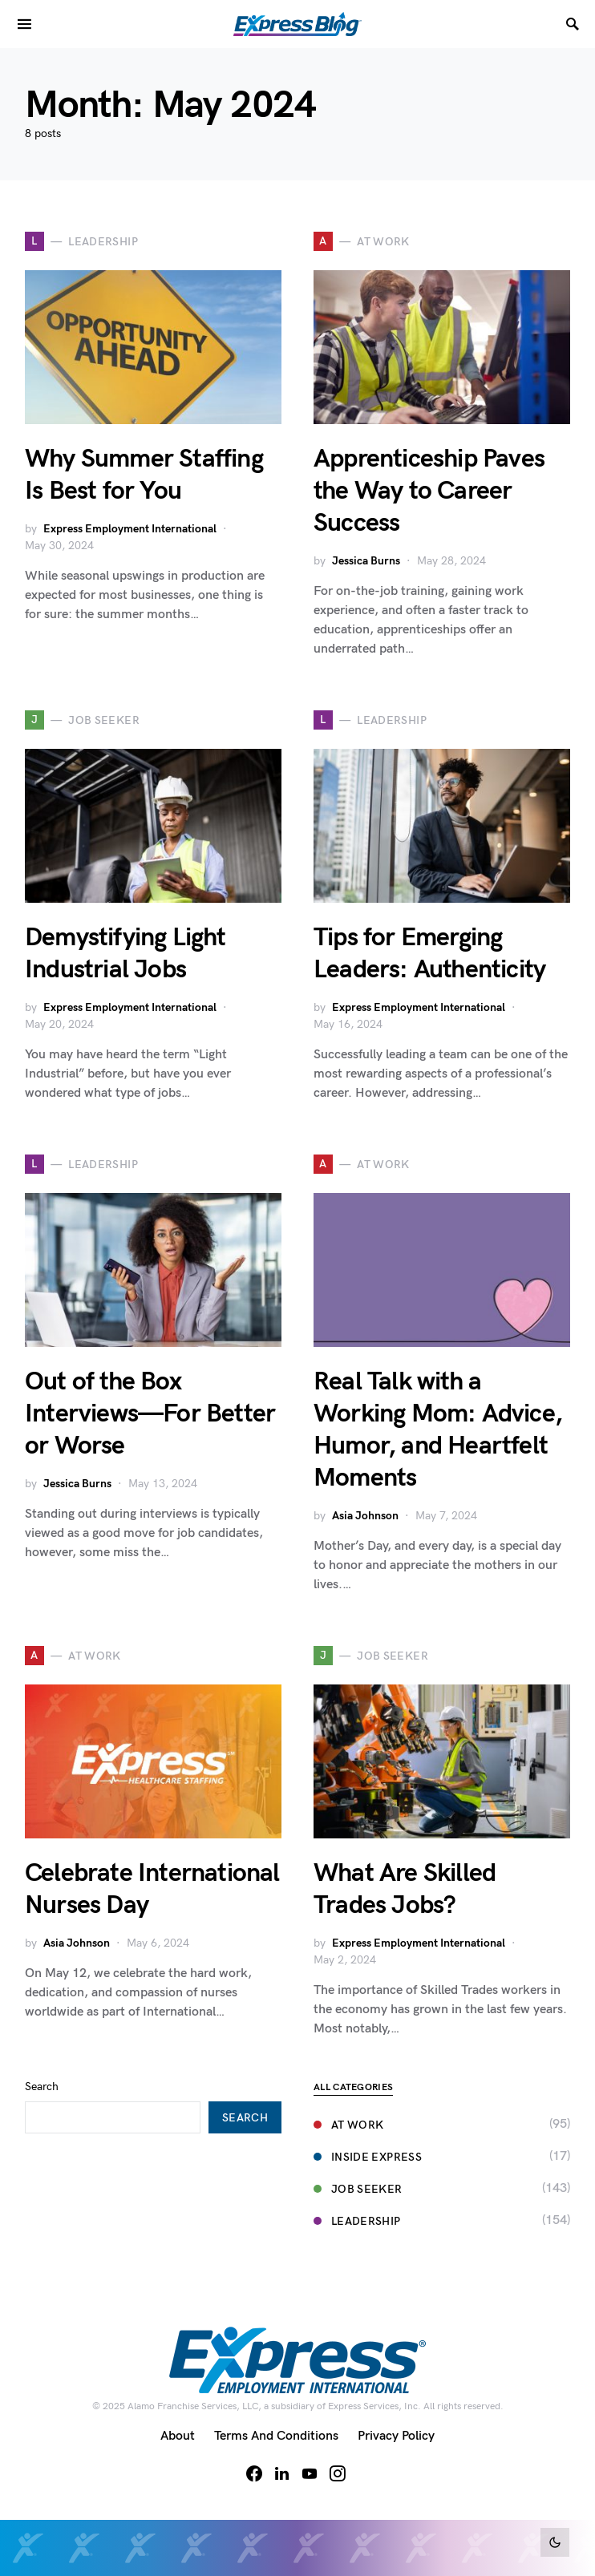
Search (42, 2086)
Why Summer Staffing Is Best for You (144, 475)
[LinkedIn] (282, 2473)
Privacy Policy (396, 2436)
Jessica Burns (366, 561)
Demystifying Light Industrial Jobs (125, 953)
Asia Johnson (365, 1516)
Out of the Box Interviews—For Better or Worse (150, 1414)
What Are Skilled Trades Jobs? (405, 1889)
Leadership (357, 2221)
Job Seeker (358, 2189)
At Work (348, 2125)
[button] (554, 2542)
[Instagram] (338, 2473)
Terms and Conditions (276, 2436)
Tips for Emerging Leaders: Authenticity (429, 953)
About (177, 2436)
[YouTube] (310, 2473)
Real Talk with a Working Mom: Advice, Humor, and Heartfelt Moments (438, 1430)
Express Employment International (130, 529)
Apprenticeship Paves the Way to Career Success (429, 491)
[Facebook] (254, 2473)
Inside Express (368, 2157)
